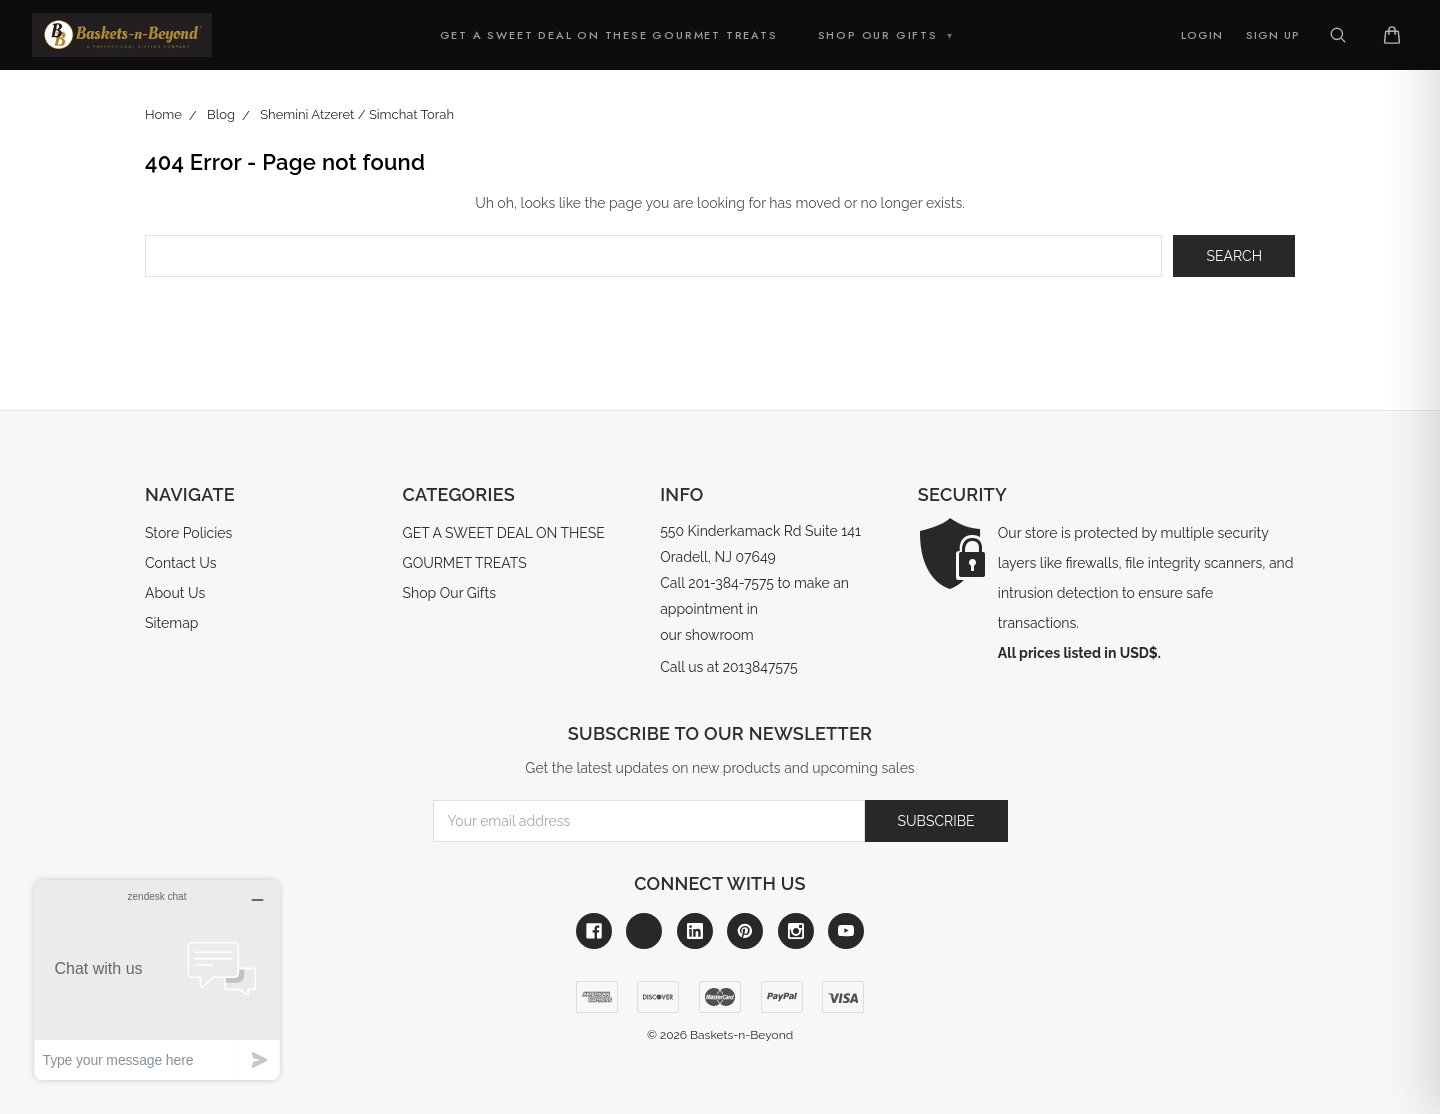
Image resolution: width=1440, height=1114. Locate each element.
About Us (175, 593)
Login (1202, 35)
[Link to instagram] (796, 931)
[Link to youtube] (846, 931)
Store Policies (188, 533)
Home (163, 114)
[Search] (1338, 35)
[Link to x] (644, 931)
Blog (221, 114)
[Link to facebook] (594, 931)
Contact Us (180, 563)
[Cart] (1392, 35)
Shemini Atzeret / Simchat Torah (357, 114)
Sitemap (171, 623)
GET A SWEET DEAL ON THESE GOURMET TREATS (609, 35)
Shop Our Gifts (886, 35)
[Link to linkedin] (695, 931)
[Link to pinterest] (745, 931)
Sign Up (1273, 35)
